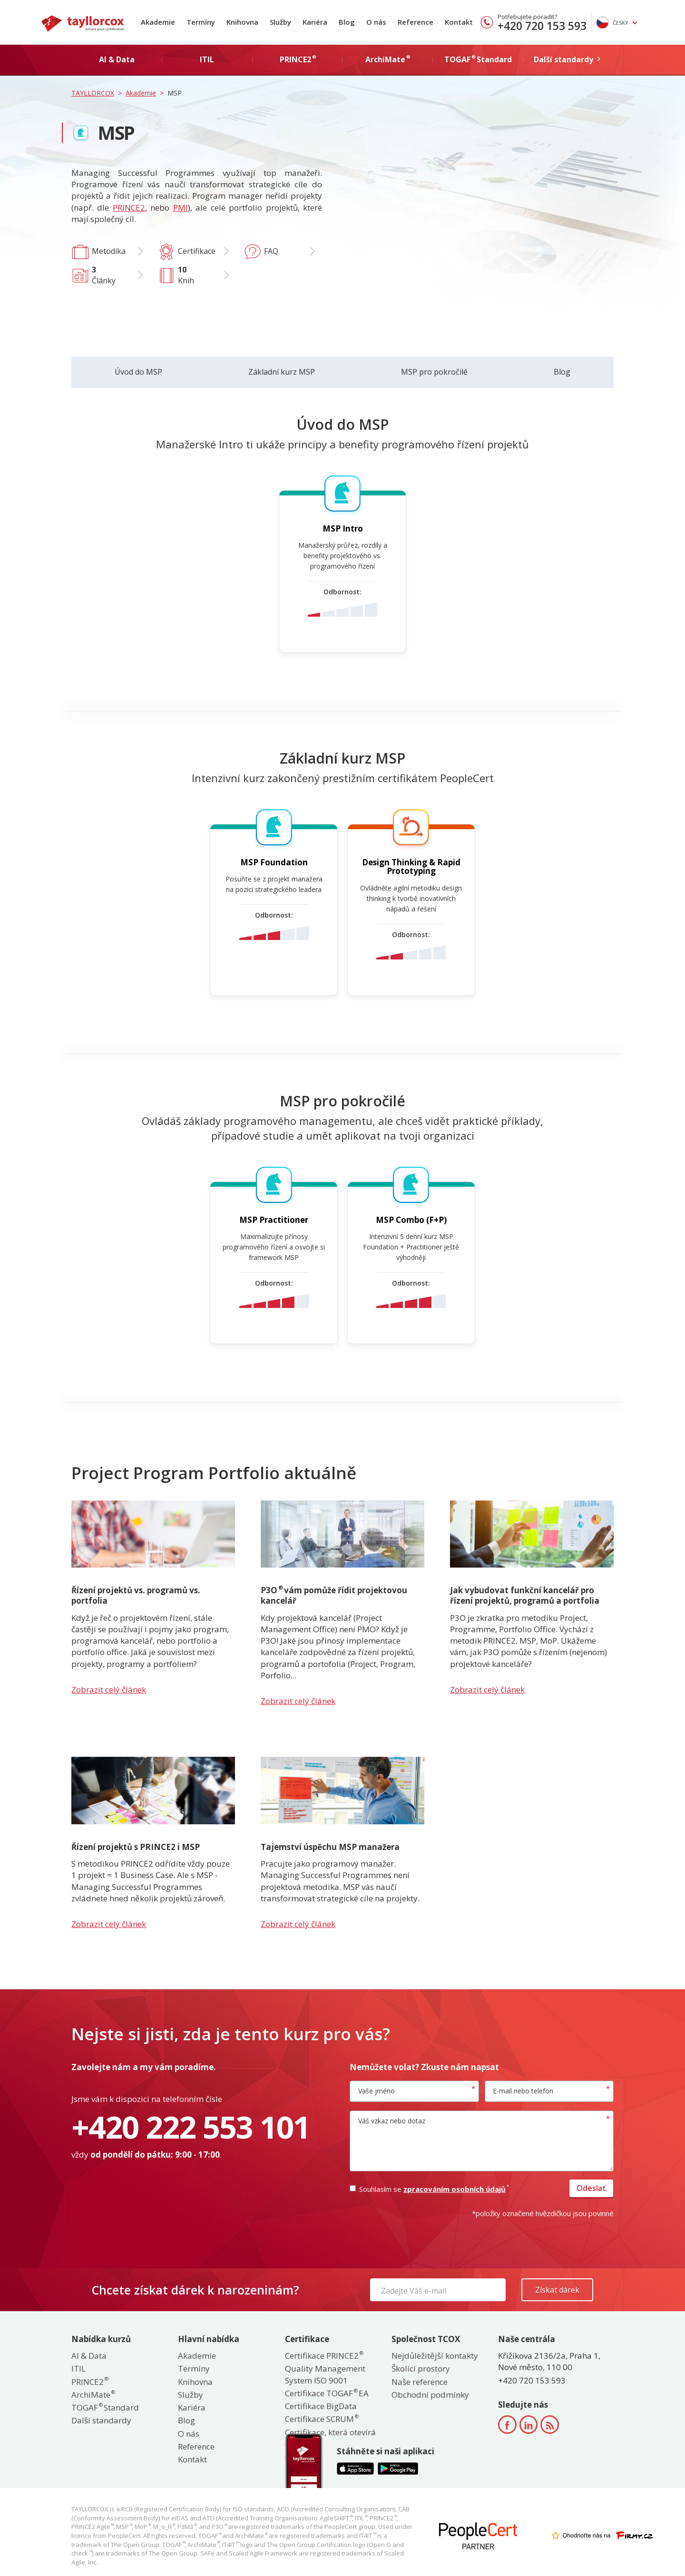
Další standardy (101, 2420)
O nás (376, 22)
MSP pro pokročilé (434, 372)
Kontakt (459, 22)
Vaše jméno (376, 2090)
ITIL (78, 2368)
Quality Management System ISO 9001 (325, 2374)
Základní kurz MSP (281, 372)
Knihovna (242, 22)
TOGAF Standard (105, 2407)
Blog (347, 22)
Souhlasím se (429, 2189)
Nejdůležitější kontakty (434, 2355)
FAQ (271, 251)
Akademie (158, 22)
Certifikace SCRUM (321, 2418)
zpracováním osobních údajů (455, 2189)
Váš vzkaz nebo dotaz (391, 2120)
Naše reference (419, 2381)
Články (104, 275)
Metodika (109, 251)
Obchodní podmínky (430, 2394)
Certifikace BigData (321, 2406)
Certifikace (196, 251)
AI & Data (89, 2355)
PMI (180, 207)
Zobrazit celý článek (108, 1689)
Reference (415, 22)
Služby (280, 22)
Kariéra (315, 22)
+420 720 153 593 (542, 25)
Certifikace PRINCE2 (323, 2355)
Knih (186, 275)
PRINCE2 (129, 207)
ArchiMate (92, 2394)
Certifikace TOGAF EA (327, 2393)
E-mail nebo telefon (523, 2090)
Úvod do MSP (138, 372)
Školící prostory (420, 2368)
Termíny (200, 22)
